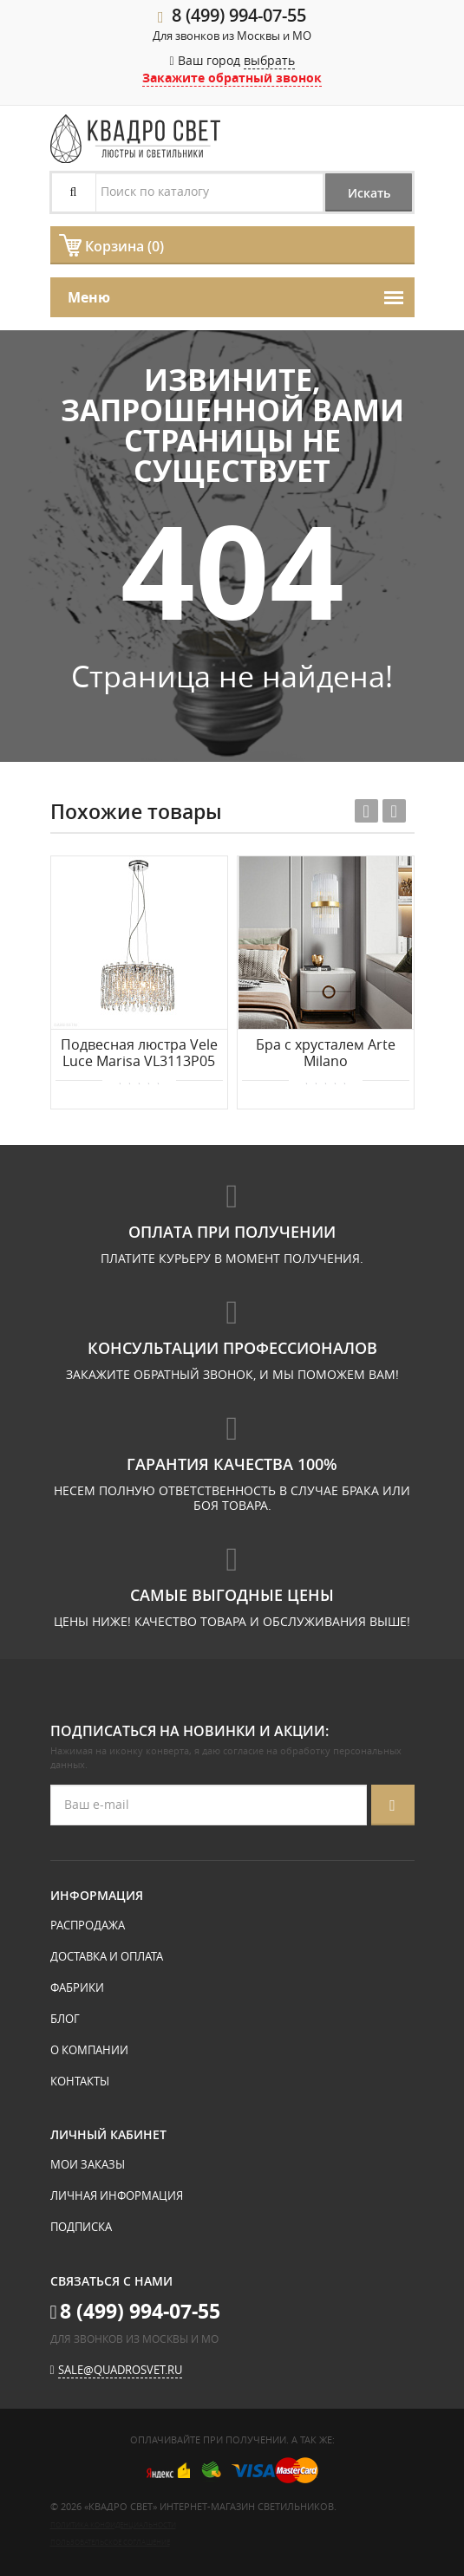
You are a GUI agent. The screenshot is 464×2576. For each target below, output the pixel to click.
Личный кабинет (108, 2134)
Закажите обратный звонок (232, 77)
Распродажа (87, 1925)
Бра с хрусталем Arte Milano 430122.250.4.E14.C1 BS (325, 1054)
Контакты (79, 2081)
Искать (369, 193)
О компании (89, 2050)
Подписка (81, 2226)
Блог (65, 2018)
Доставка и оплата (106, 1956)
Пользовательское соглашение (110, 2542)
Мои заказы (87, 2164)
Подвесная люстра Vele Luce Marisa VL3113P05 (139, 1053)
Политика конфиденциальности (113, 2524)
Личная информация (116, 2195)
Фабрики (77, 1987)
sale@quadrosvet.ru (120, 2370)
